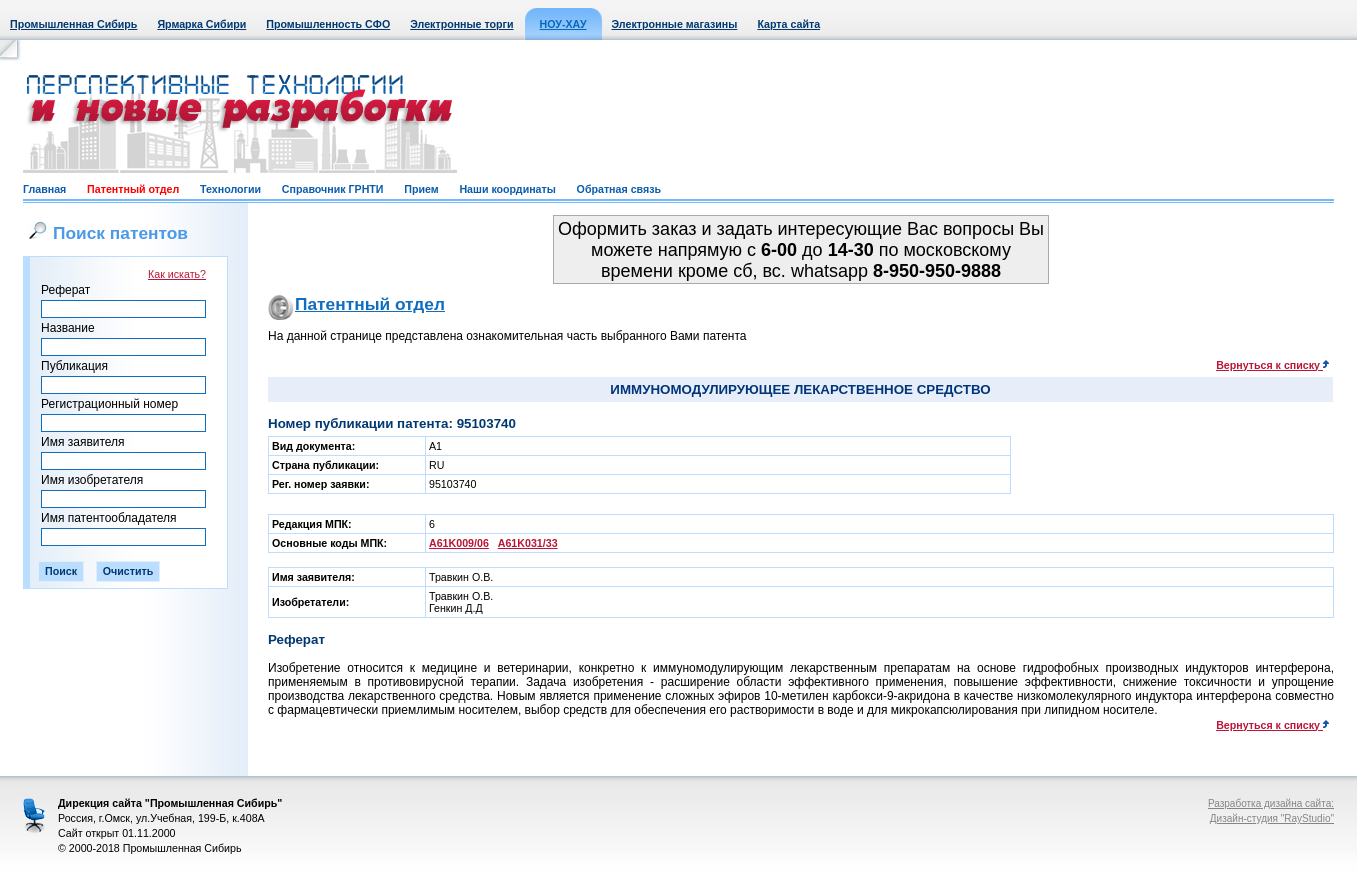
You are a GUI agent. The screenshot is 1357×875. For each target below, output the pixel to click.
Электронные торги (461, 24)
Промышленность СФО (328, 24)
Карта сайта (788, 24)
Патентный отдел (133, 189)
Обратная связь (619, 189)
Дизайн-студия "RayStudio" (1272, 818)
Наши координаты (507, 189)
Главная (44, 189)
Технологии (230, 189)
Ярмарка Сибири (201, 24)
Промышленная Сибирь (73, 24)
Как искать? (177, 274)
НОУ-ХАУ (563, 24)
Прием (421, 189)
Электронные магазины (675, 24)
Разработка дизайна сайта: (1271, 803)
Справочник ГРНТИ (333, 189)
